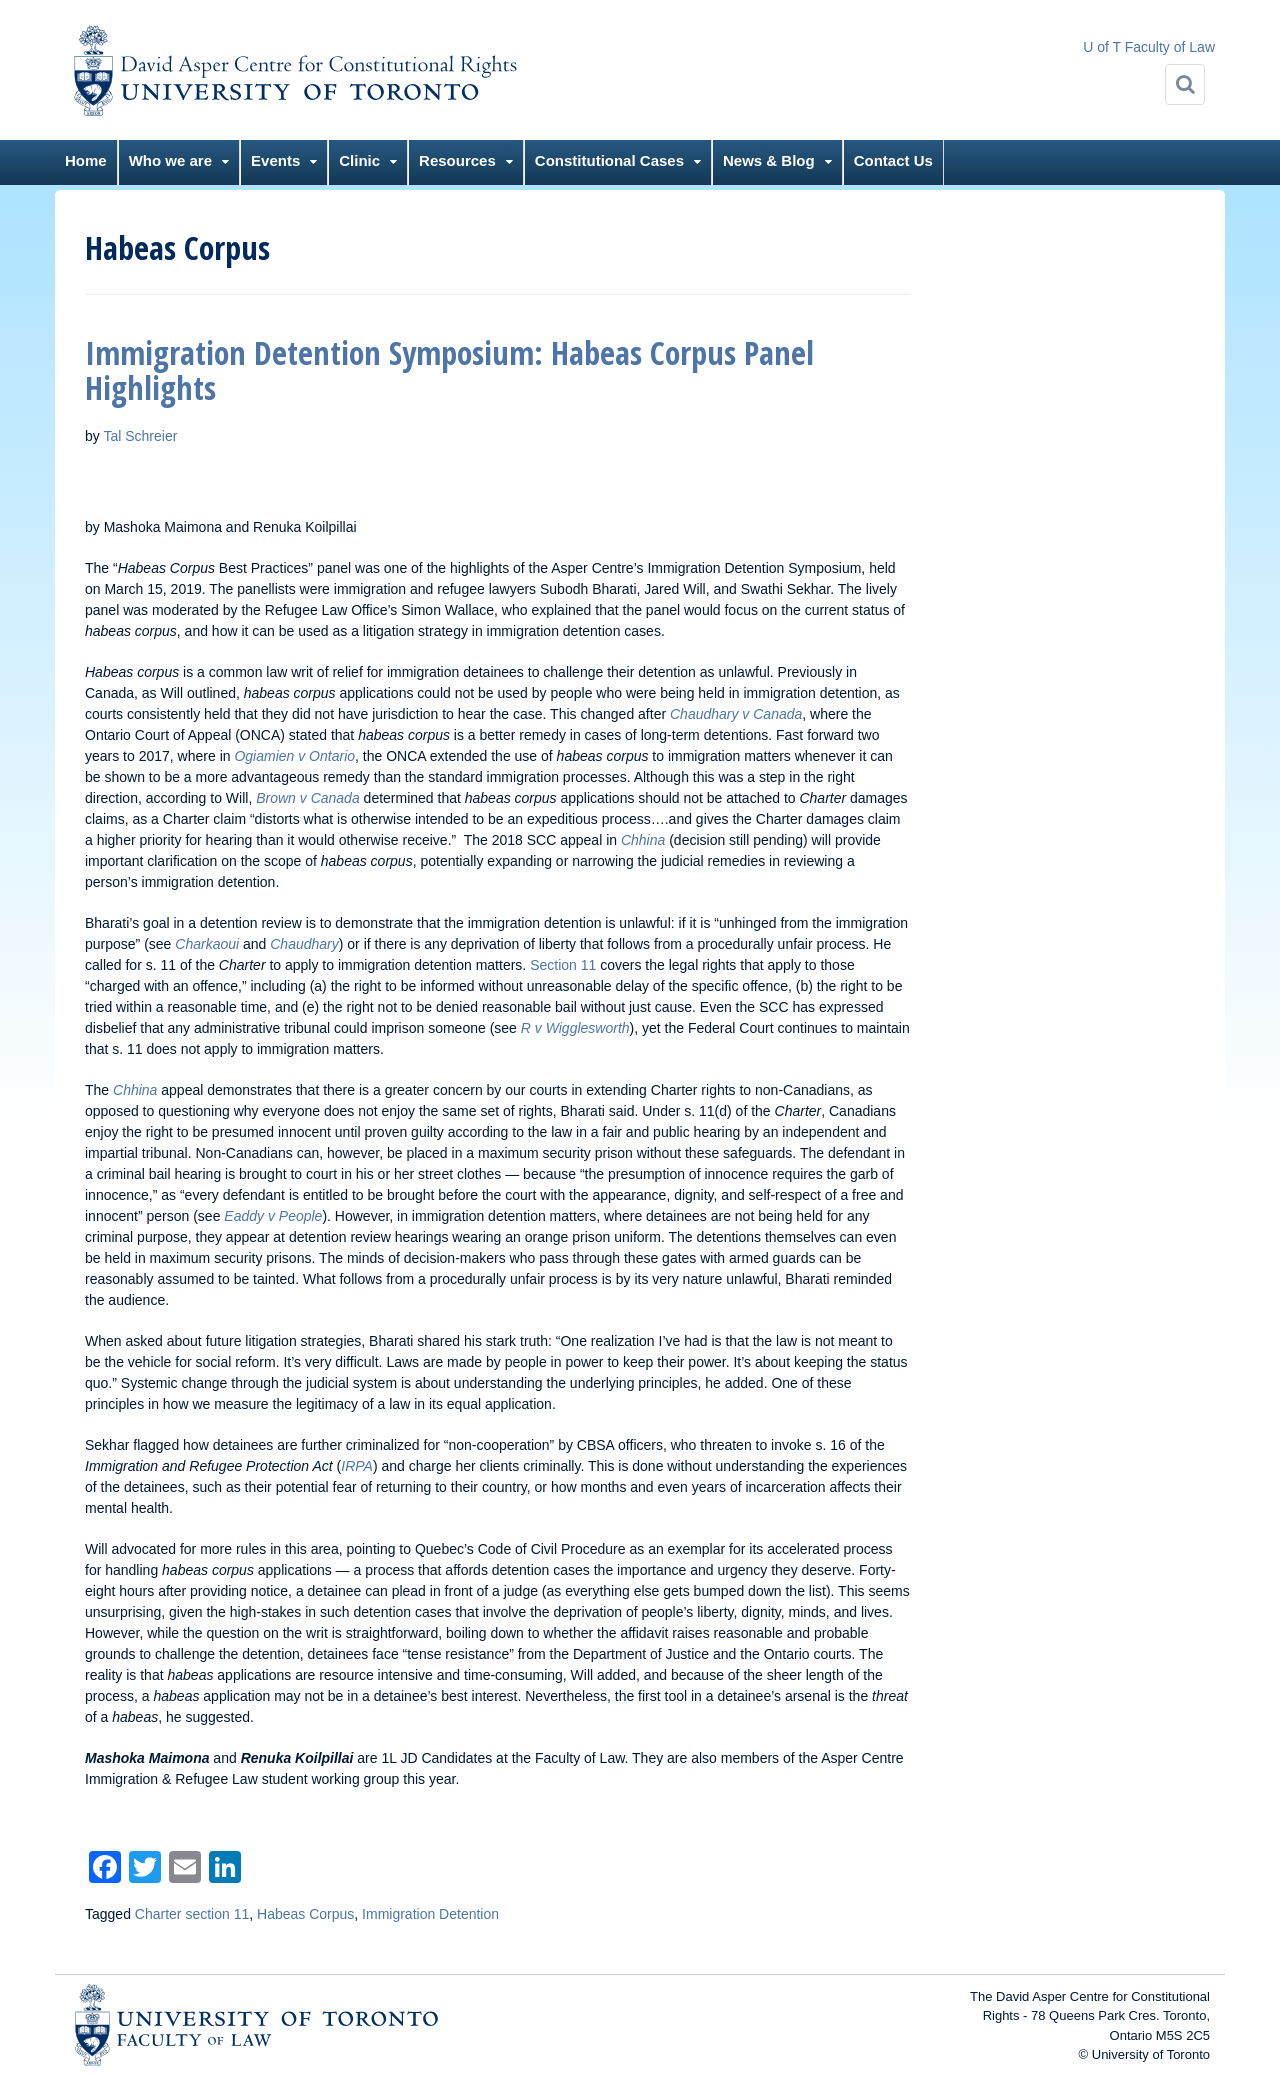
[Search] (1185, 84)
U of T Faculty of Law (1149, 47)
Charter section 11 (192, 1914)
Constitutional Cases (609, 160)
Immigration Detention (430, 1914)
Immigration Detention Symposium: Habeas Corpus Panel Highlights (449, 370)
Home (86, 160)
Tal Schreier (140, 436)
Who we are (170, 160)
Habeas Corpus (305, 1914)
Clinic (359, 160)
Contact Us (893, 160)
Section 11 (563, 965)
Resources (457, 160)
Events (275, 160)
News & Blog (769, 160)
